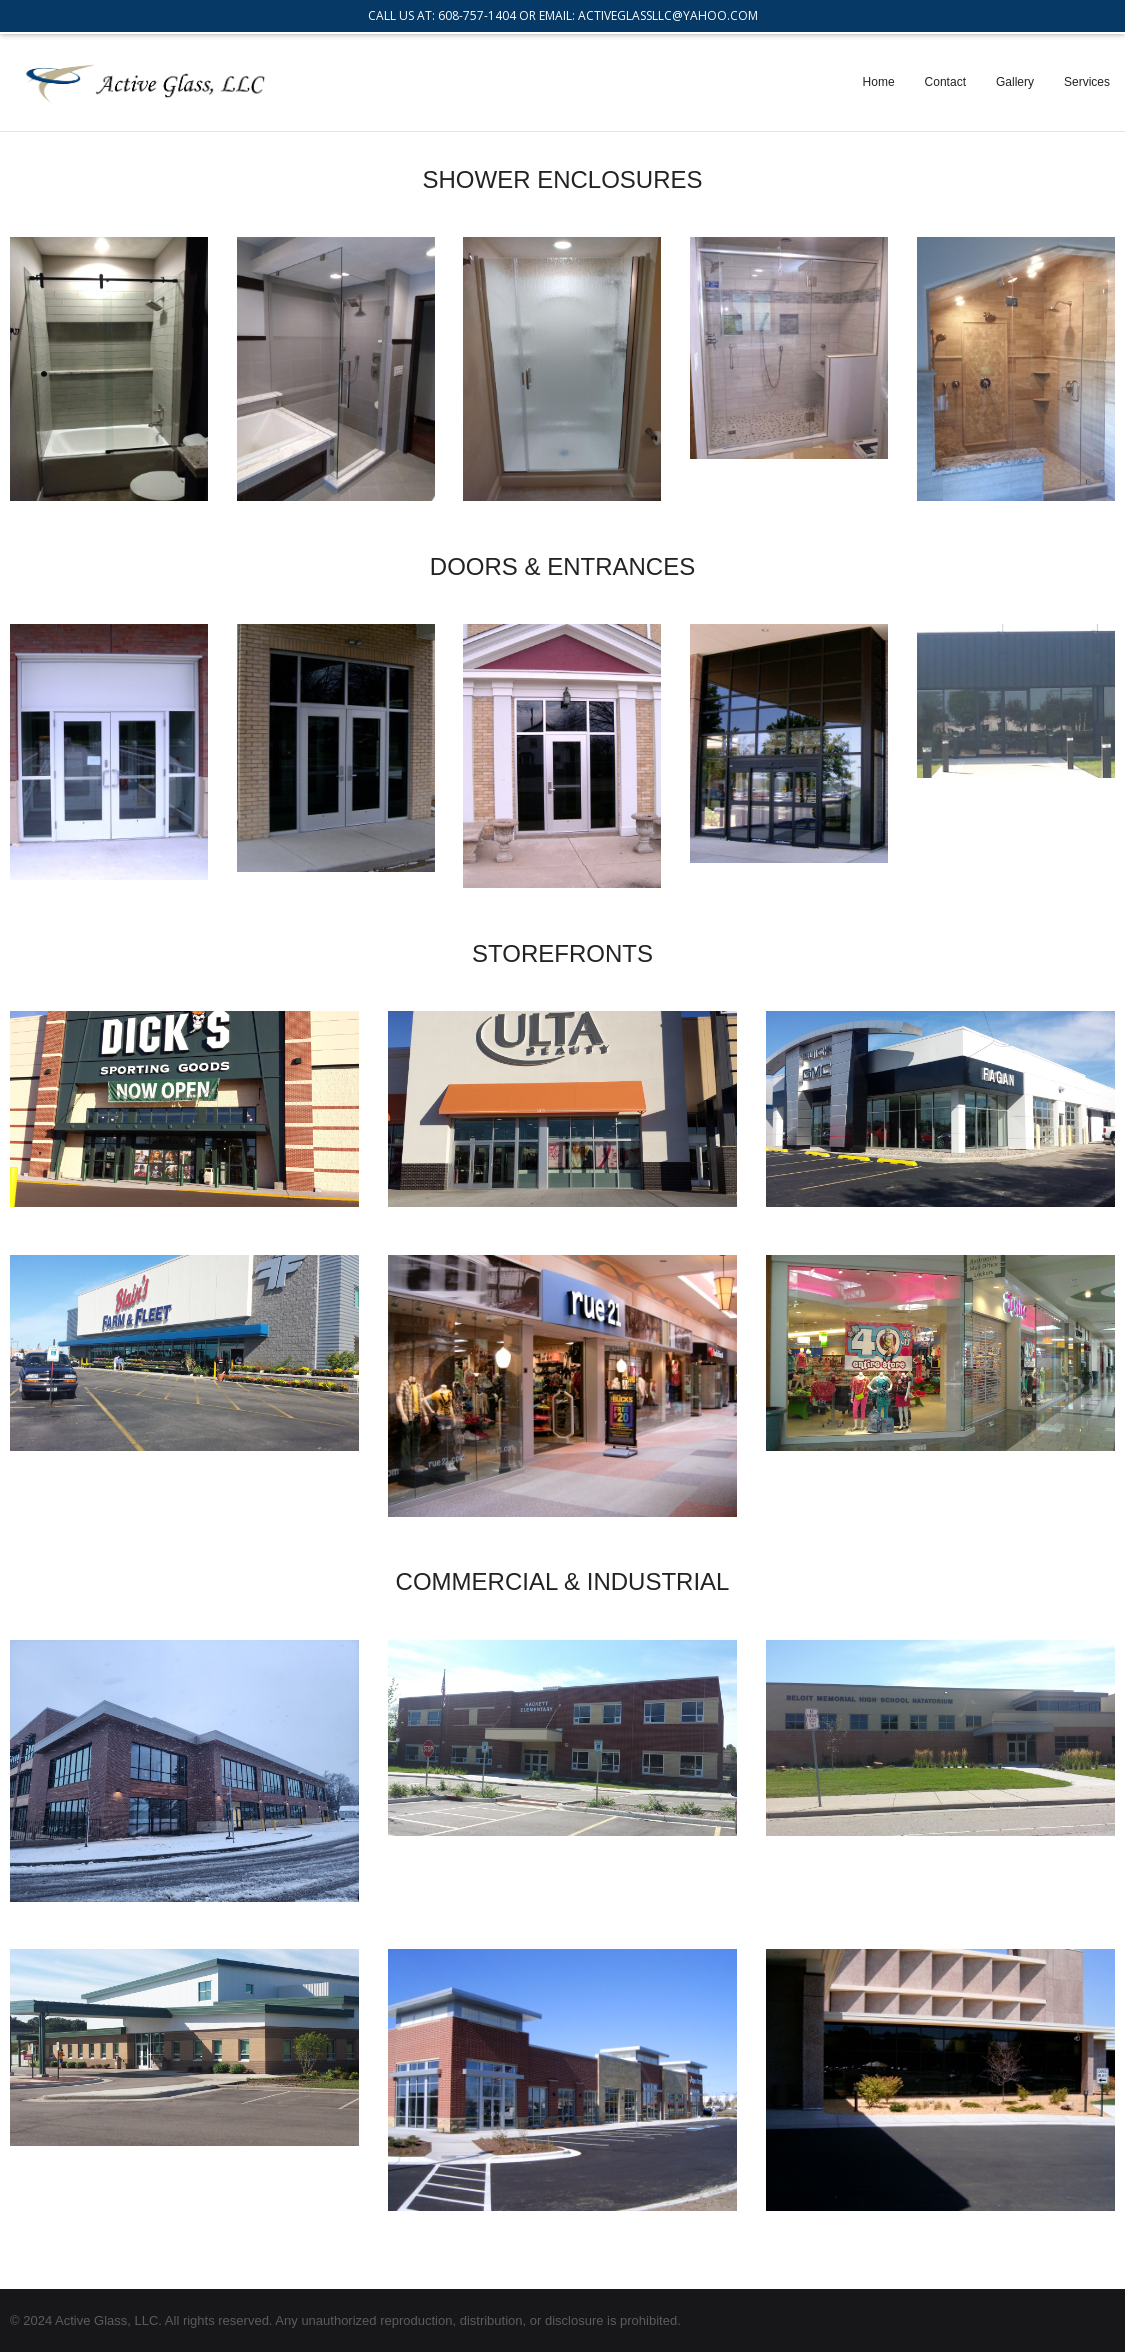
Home (879, 82)
